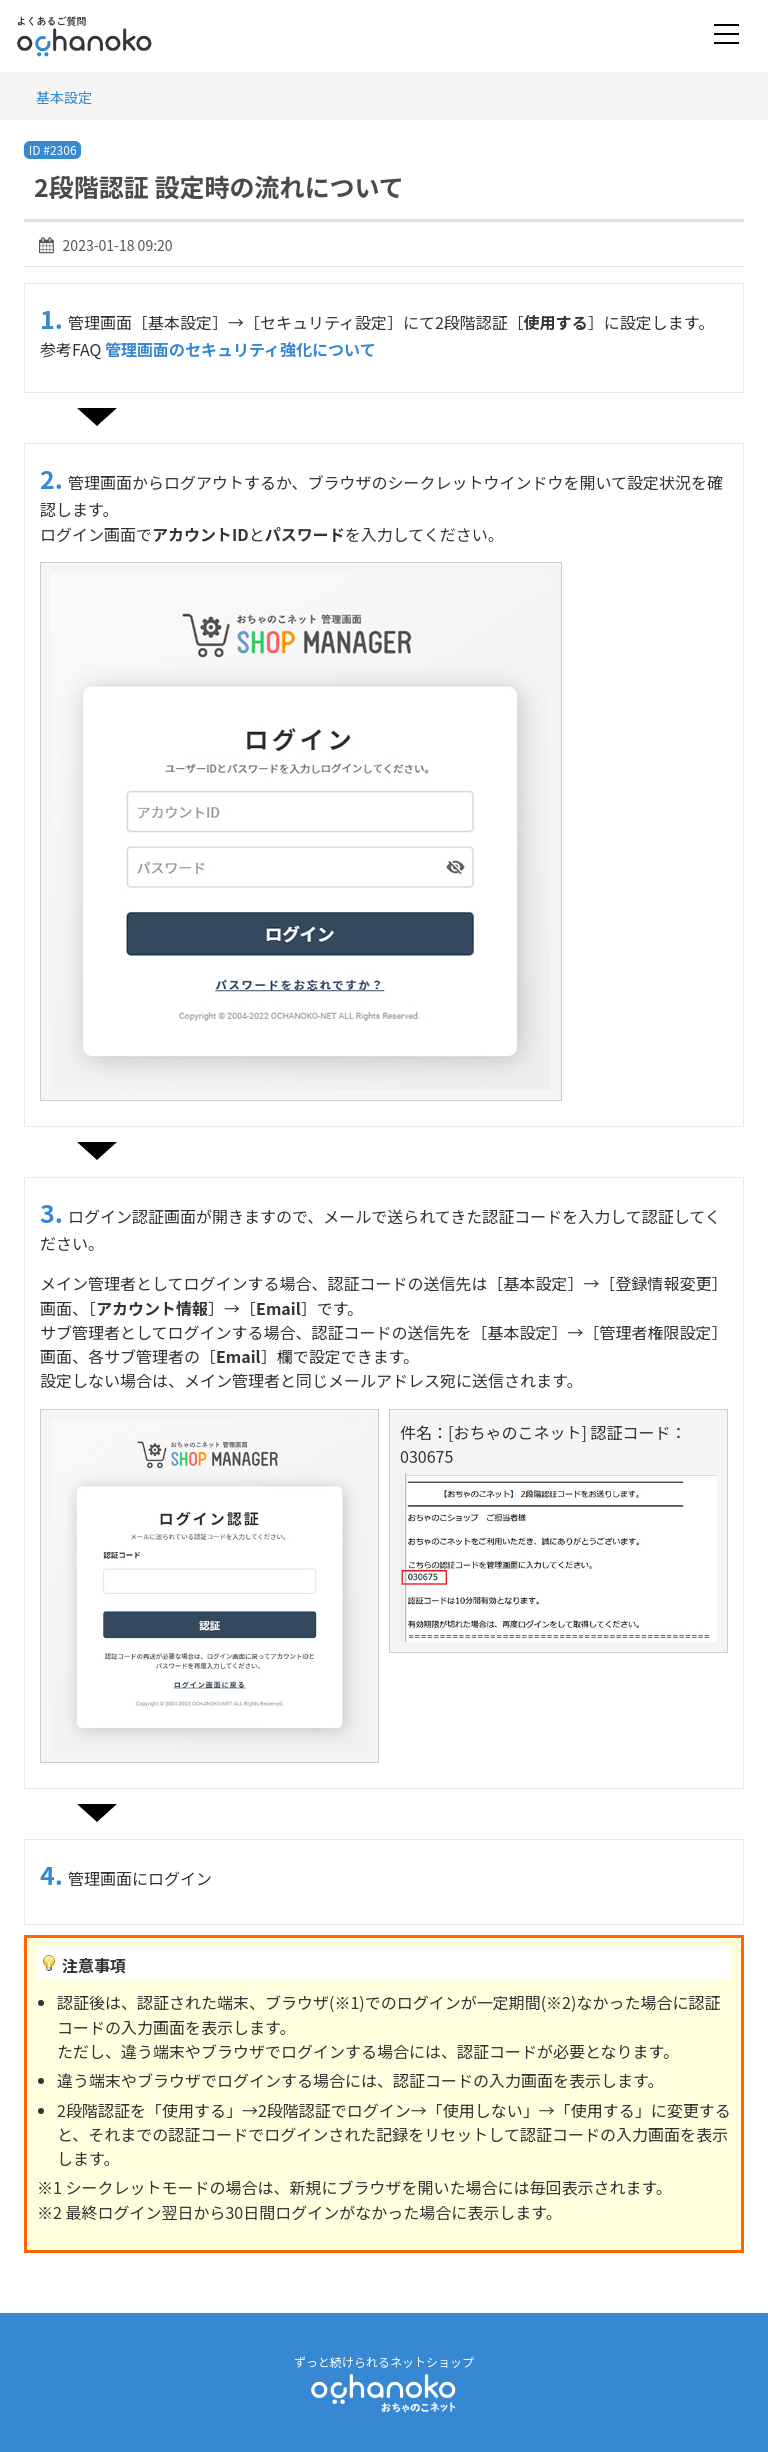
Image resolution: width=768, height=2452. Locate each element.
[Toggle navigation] (726, 35)
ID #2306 (53, 149)
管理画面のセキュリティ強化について (240, 349)
